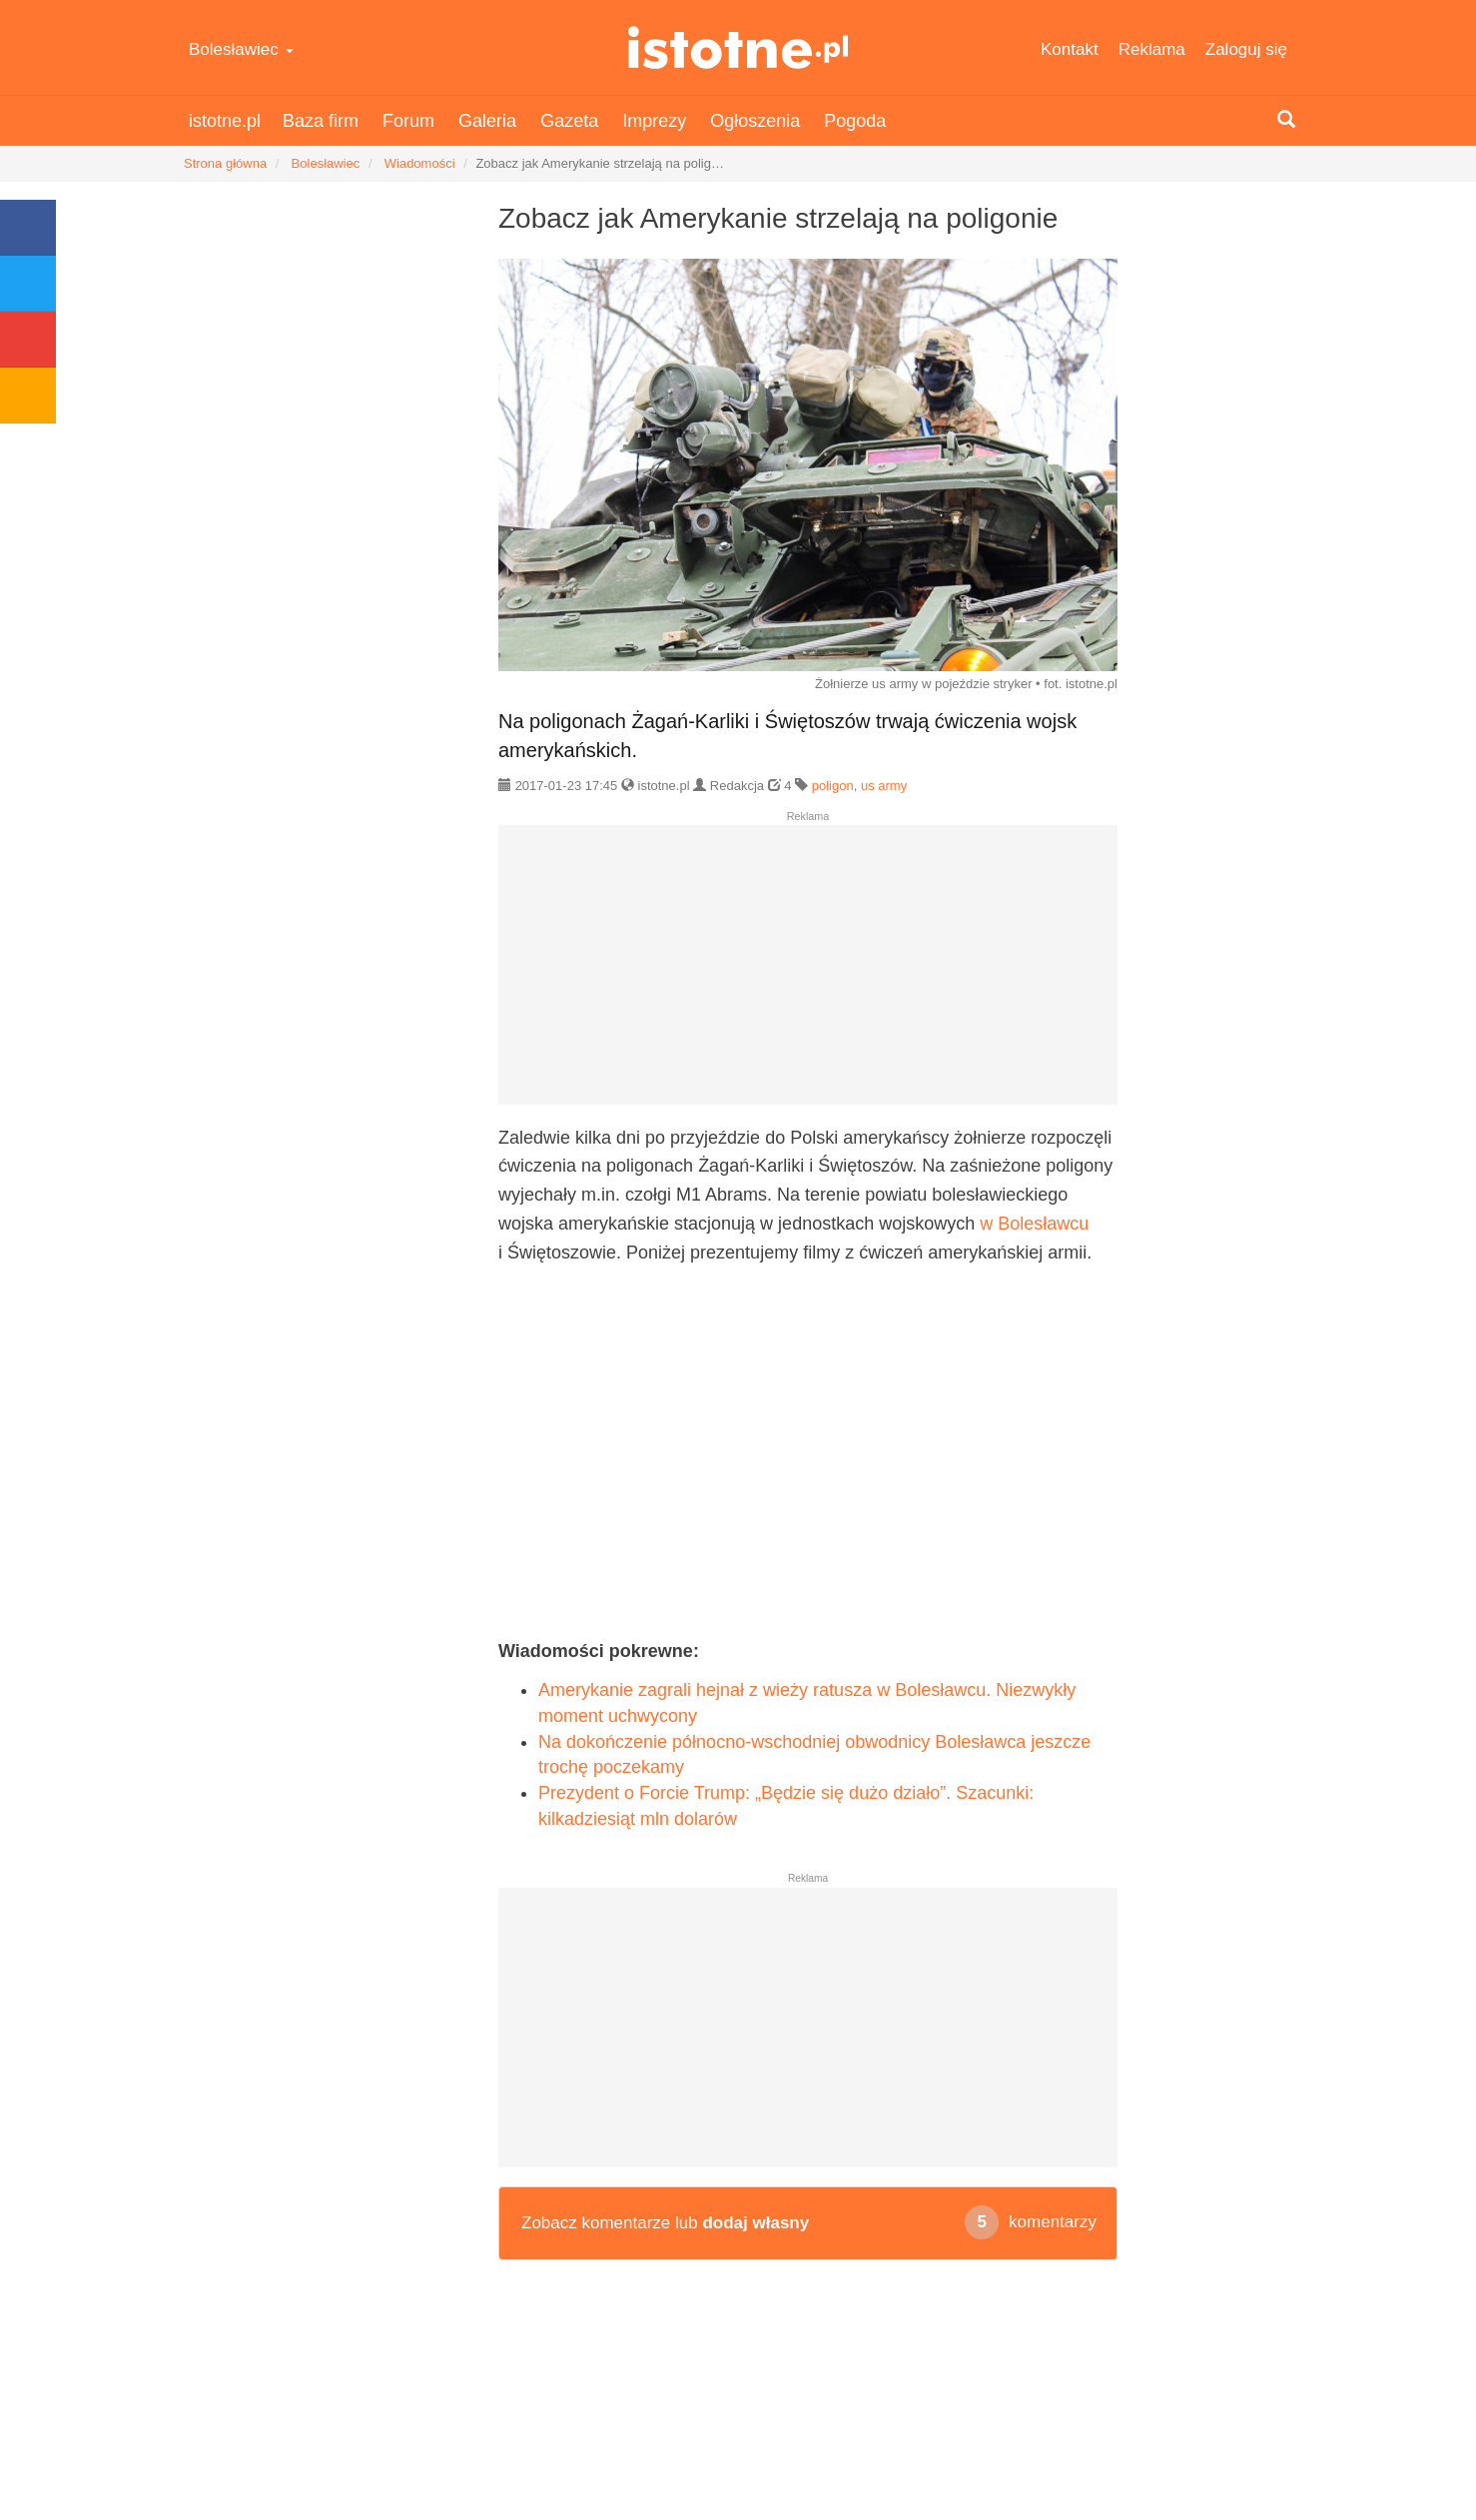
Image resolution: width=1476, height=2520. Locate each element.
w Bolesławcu (1034, 1224)
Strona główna (225, 163)
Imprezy (654, 121)
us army (884, 785)
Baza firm (321, 121)
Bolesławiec (241, 49)
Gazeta (569, 121)
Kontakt (1070, 49)
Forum (408, 121)
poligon (833, 785)
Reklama (1151, 49)
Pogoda (855, 121)
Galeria (487, 121)
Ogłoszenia (755, 121)
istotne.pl (738, 47)
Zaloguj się (1246, 49)
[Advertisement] (807, 973)
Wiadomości (419, 163)
